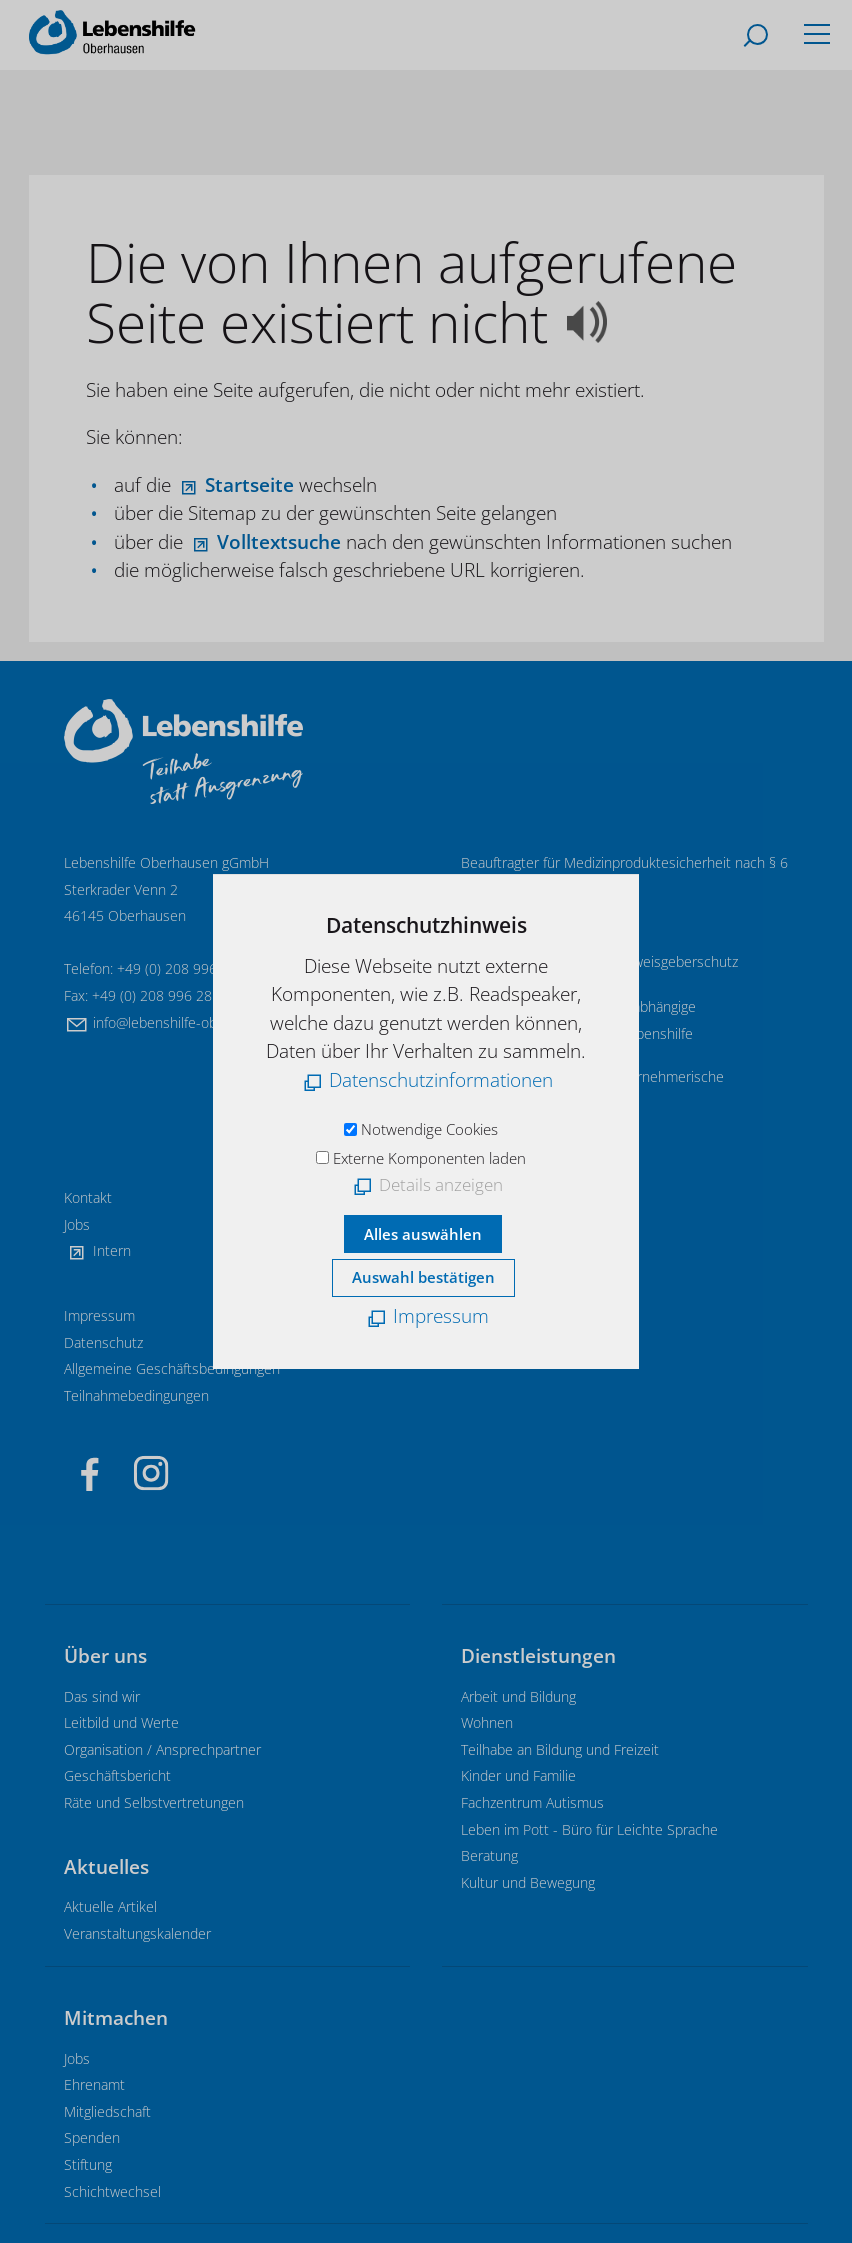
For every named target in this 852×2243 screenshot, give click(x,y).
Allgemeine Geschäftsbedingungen (172, 1368)
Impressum (99, 1315)
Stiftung (88, 2164)
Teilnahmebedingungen (136, 1395)
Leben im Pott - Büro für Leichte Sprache (589, 1829)
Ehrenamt (94, 2084)
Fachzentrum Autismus (532, 1802)
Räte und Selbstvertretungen (154, 1802)
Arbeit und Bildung (518, 1696)
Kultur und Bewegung (528, 1882)
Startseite (249, 485)
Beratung (489, 1855)
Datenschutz (103, 1342)
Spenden (92, 2137)
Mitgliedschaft (107, 2111)
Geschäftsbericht (117, 1775)
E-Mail (509, 915)
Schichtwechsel (112, 2191)
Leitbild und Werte (121, 1722)
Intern (112, 1250)
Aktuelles (106, 1867)
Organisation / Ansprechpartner (162, 1749)
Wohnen (487, 1722)
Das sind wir (102, 1696)
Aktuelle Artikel (110, 1906)
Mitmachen (116, 2018)
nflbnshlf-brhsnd (194, 1022)
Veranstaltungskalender (137, 1933)
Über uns (105, 1656)
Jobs (77, 1224)
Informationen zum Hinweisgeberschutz (614, 961)
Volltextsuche (279, 542)
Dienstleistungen (538, 1656)
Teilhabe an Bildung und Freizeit (560, 1749)
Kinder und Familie (518, 1775)
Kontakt (88, 1197)
